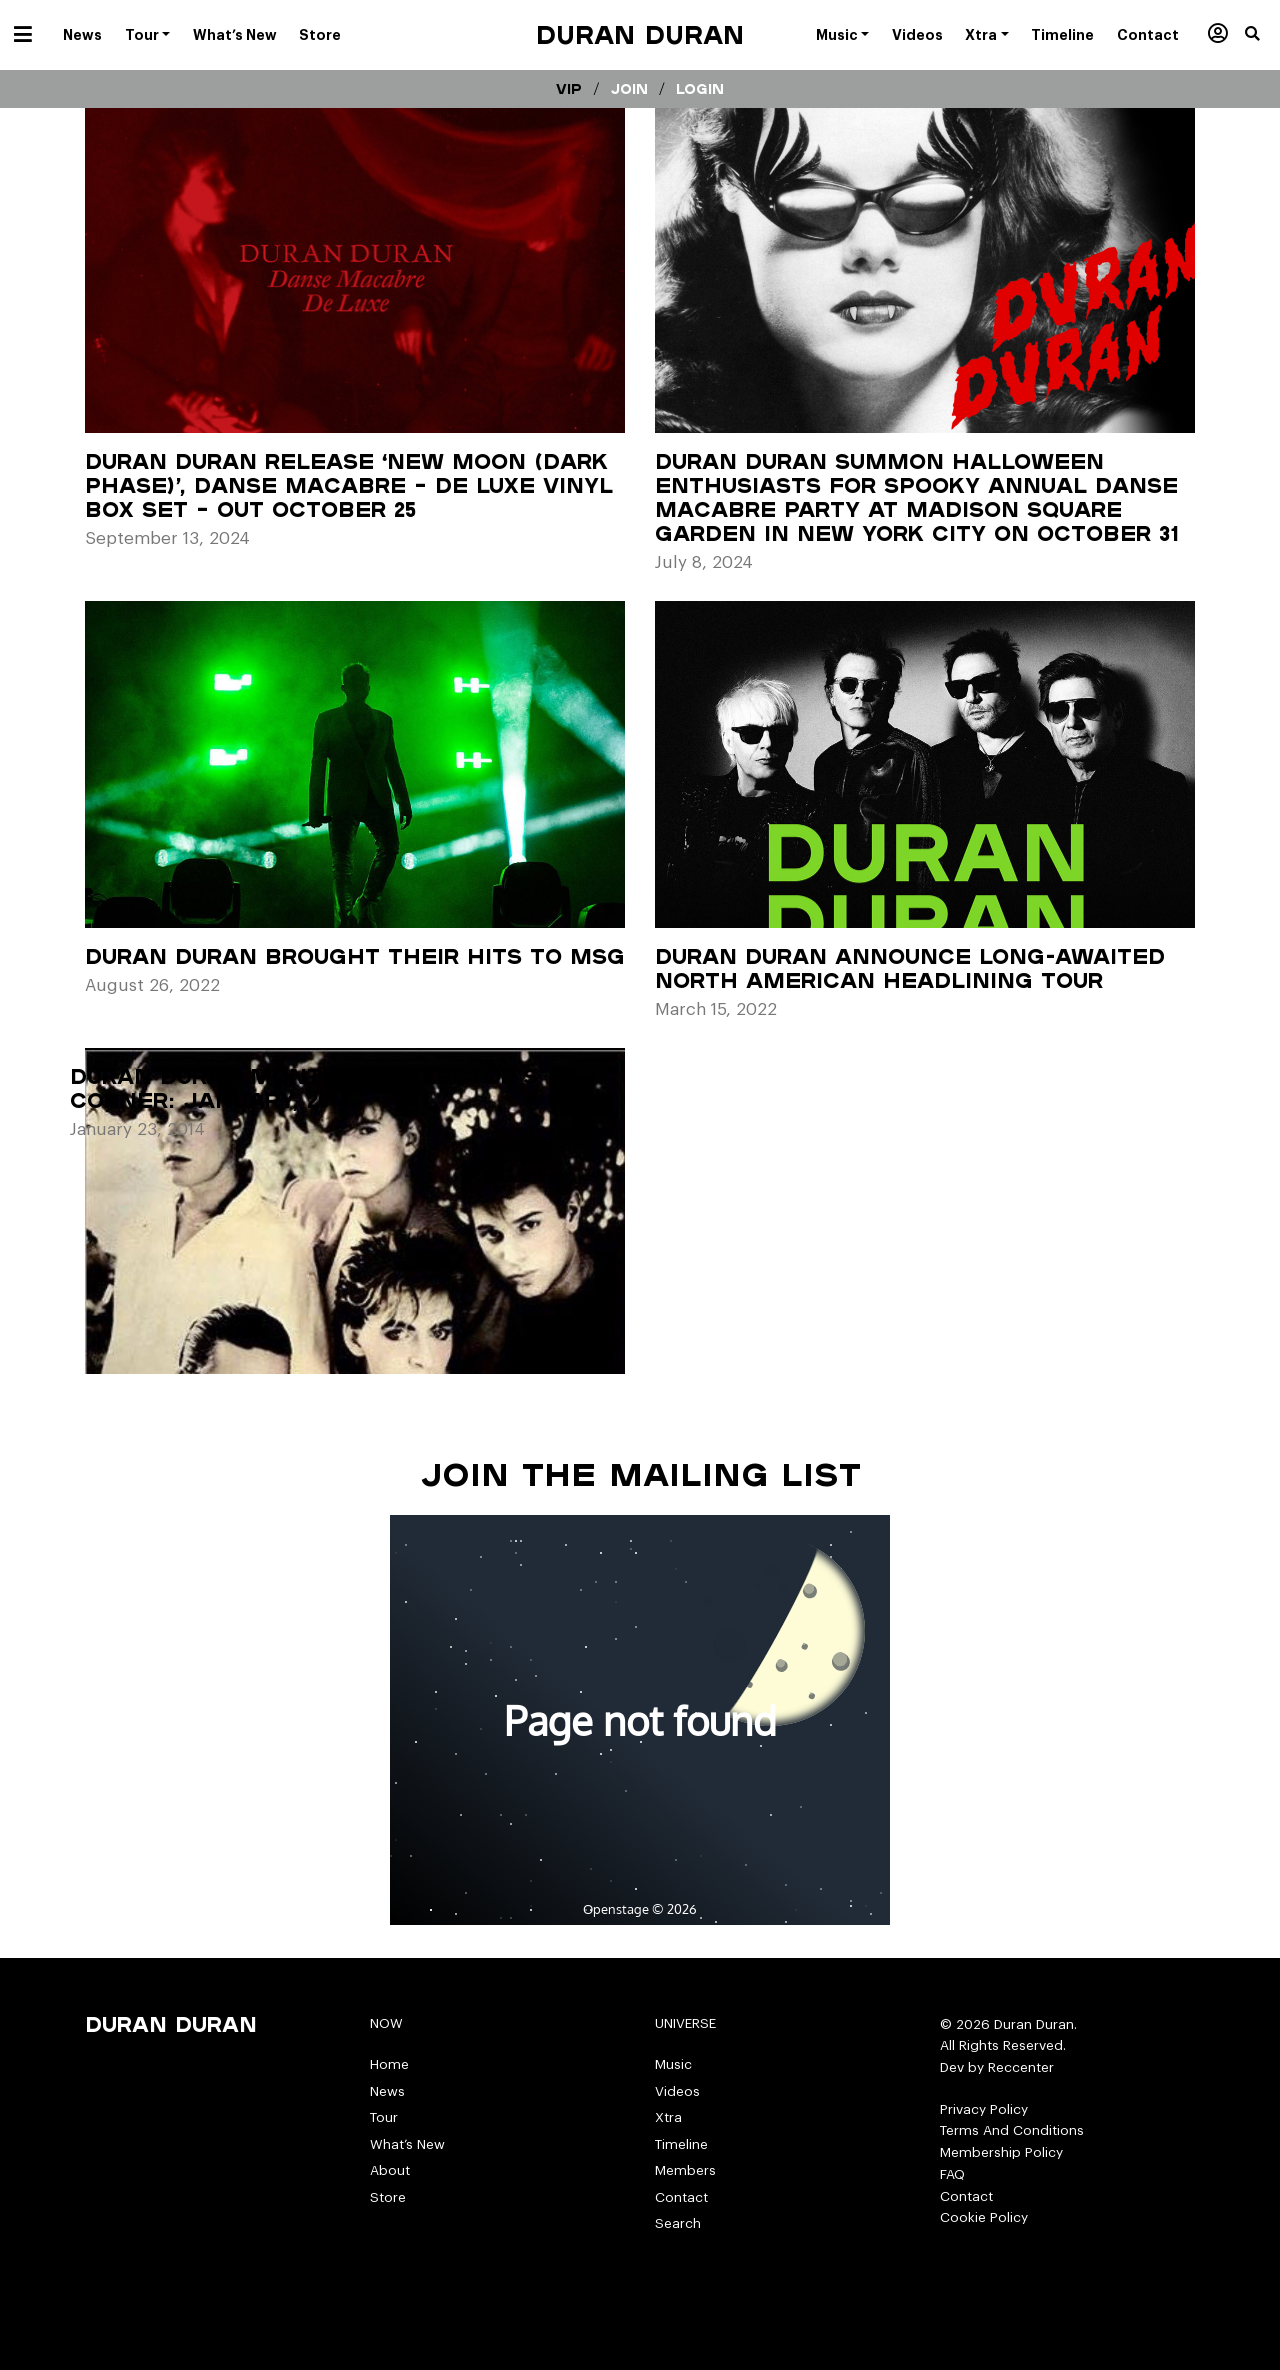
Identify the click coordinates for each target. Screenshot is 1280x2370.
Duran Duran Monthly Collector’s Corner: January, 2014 (304, 1088)
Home (389, 2064)
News (387, 2091)
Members (685, 2170)
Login (700, 89)
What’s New (407, 2144)
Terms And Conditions (1012, 2130)
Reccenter (1021, 2067)
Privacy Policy (984, 2109)
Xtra (668, 2117)
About (390, 2170)
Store (388, 2197)
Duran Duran (640, 34)
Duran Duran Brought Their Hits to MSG (355, 956)
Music (673, 2064)
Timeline (681, 2144)
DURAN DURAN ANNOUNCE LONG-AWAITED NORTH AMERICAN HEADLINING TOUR (910, 968)
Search (678, 2223)
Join (629, 89)
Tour (384, 2117)
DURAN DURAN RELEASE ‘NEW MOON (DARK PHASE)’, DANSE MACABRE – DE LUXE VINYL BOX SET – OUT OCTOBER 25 (349, 485)
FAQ (952, 2174)
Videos (677, 2091)
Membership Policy (1001, 2152)
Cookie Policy (984, 2217)
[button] (1262, 35)
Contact (681, 2197)
